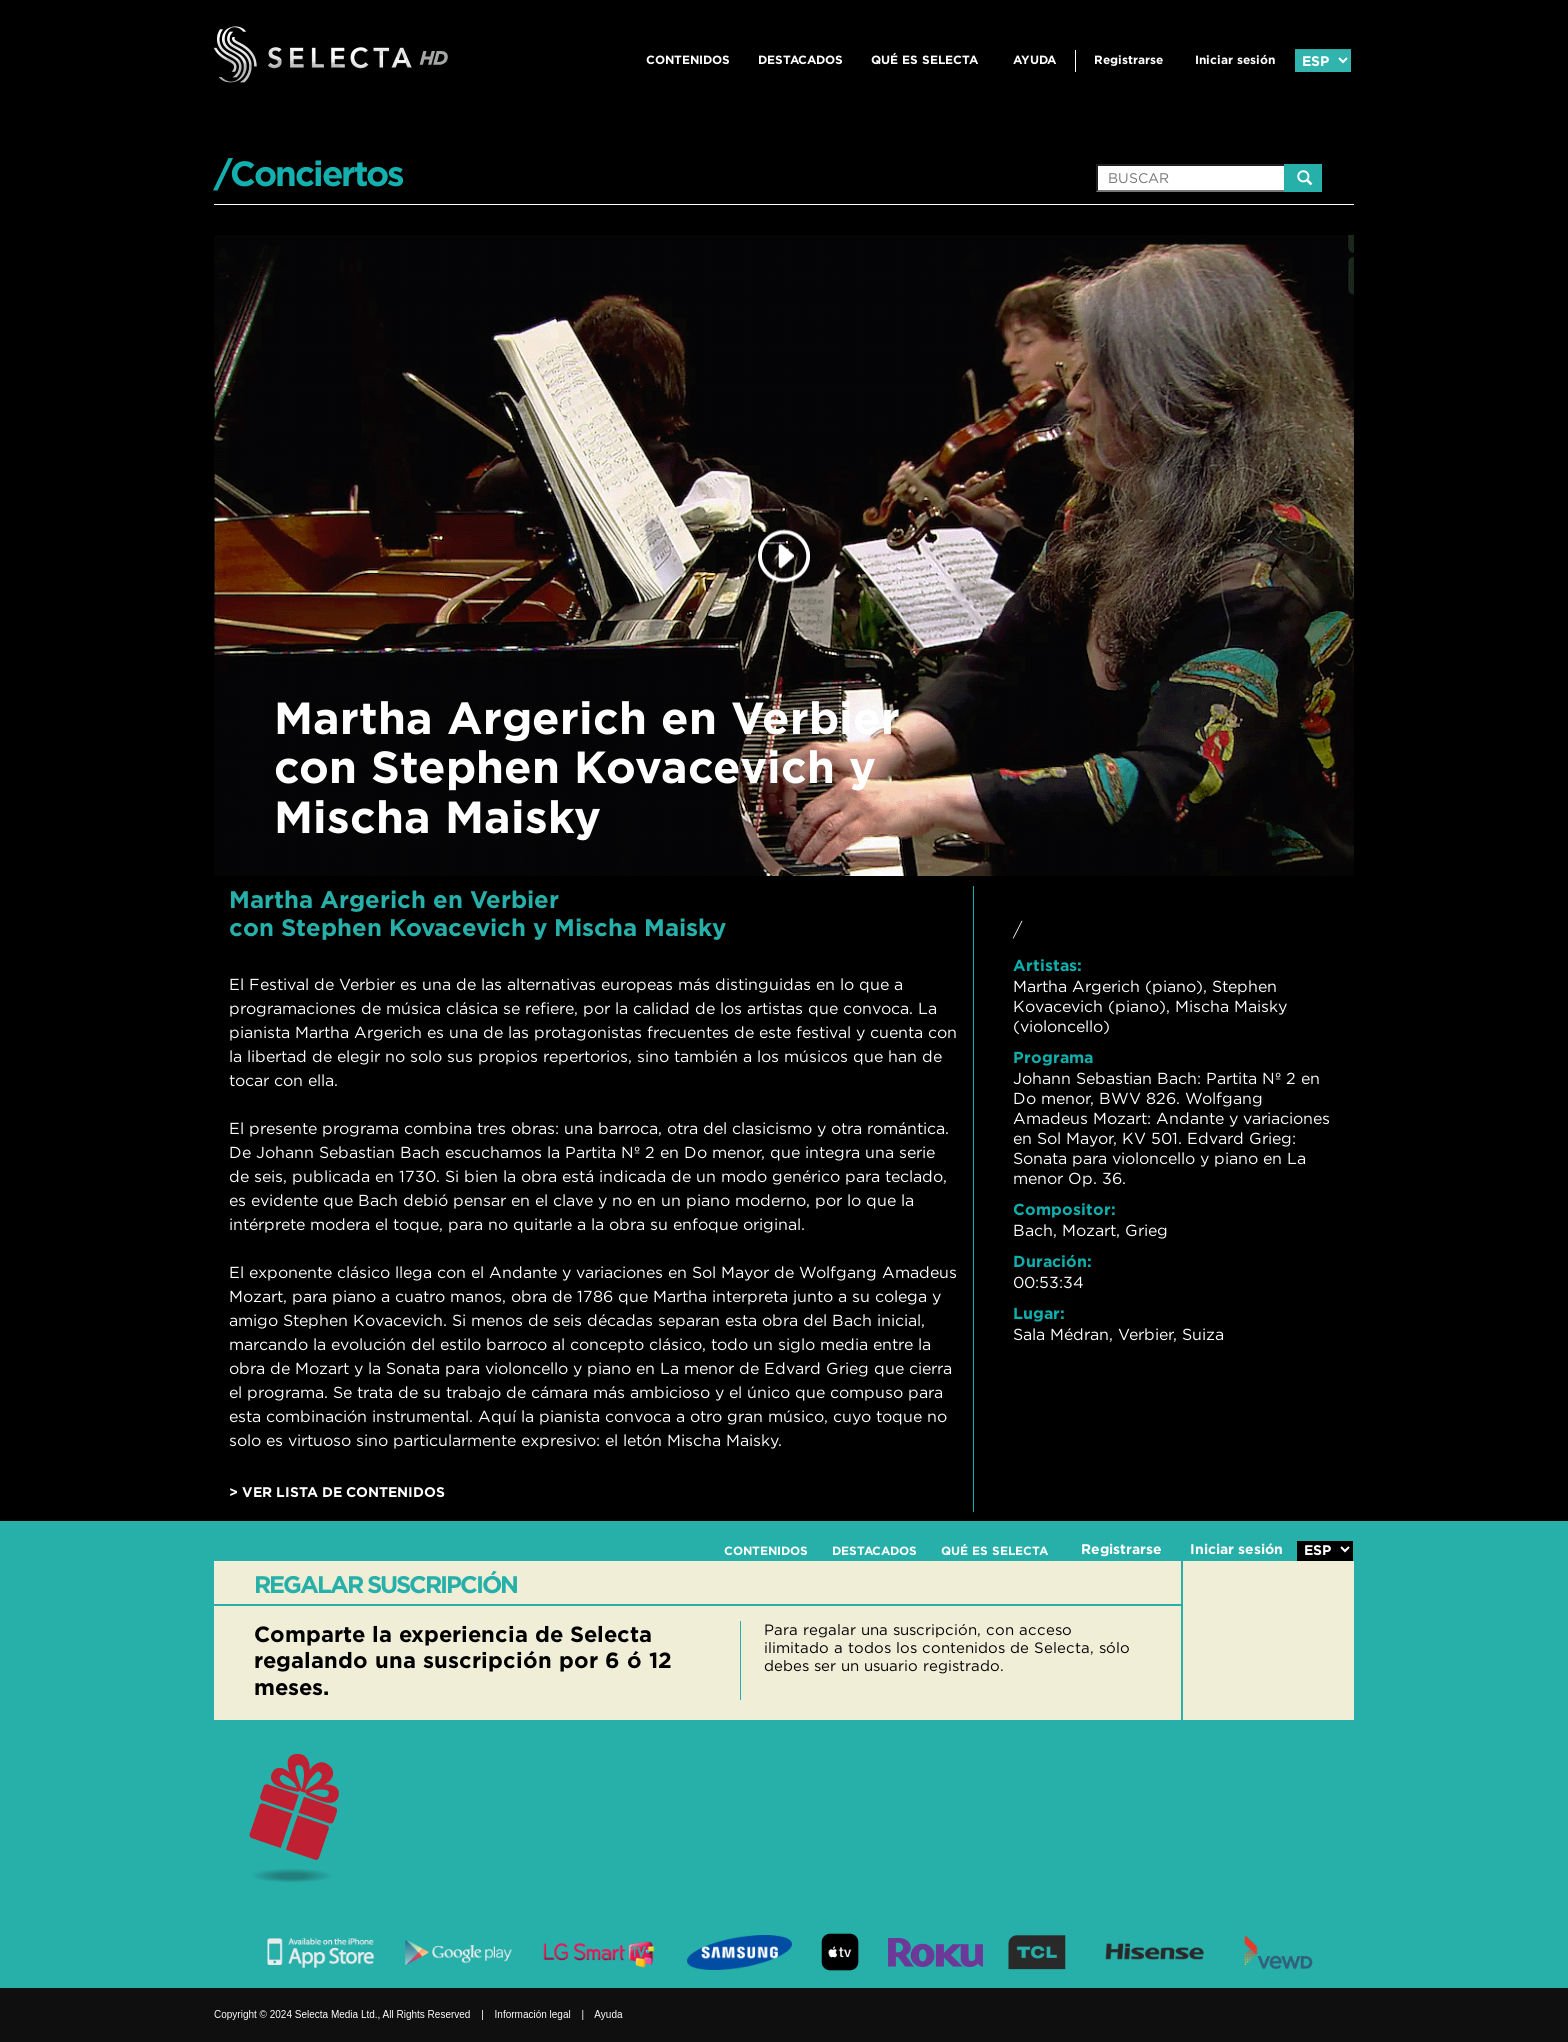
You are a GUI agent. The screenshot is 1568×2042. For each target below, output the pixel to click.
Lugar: (1039, 1313)
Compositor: (1064, 1209)
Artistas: (1047, 965)
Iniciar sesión (1235, 59)
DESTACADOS (800, 59)
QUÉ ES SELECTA (924, 59)
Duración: (1052, 1261)
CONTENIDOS (688, 59)
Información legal (533, 2014)
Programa (1053, 1057)
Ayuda (1034, 59)
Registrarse (1128, 59)
